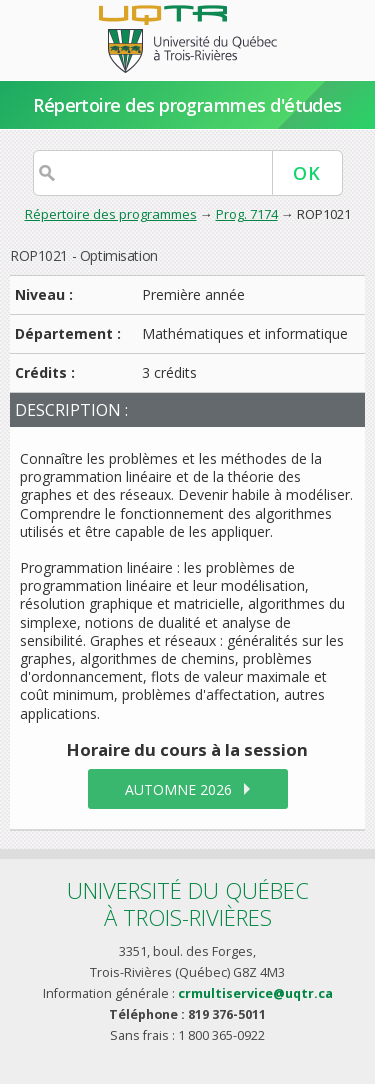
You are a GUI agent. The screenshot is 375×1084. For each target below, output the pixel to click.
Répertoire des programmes (111, 214)
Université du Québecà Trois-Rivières (188, 903)
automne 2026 (178, 789)
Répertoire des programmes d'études (187, 105)
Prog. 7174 (247, 214)
